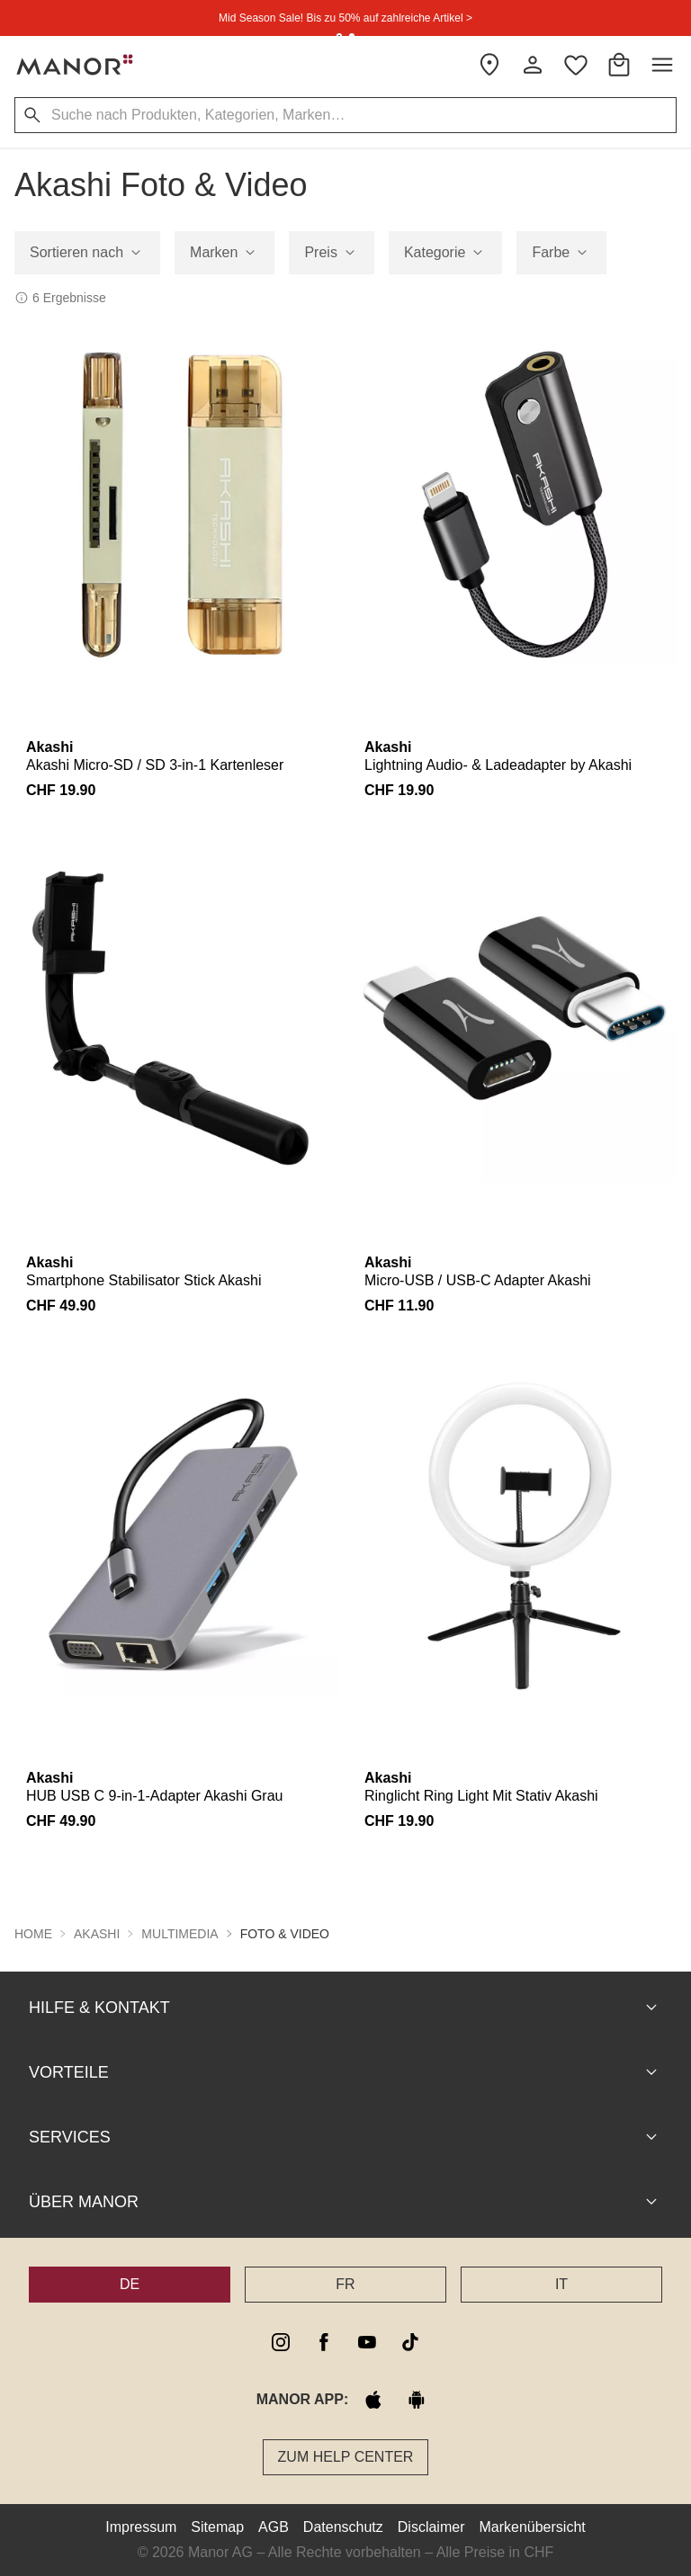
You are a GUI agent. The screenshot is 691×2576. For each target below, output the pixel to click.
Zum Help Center (346, 2456)
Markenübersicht (532, 2527)
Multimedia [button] (179, 1934)
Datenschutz (343, 2527)
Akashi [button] (97, 1934)
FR (345, 2284)
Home (33, 1934)
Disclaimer (431, 2527)
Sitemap (217, 2527)
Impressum (140, 2527)
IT (561, 2284)
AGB (273, 2527)
